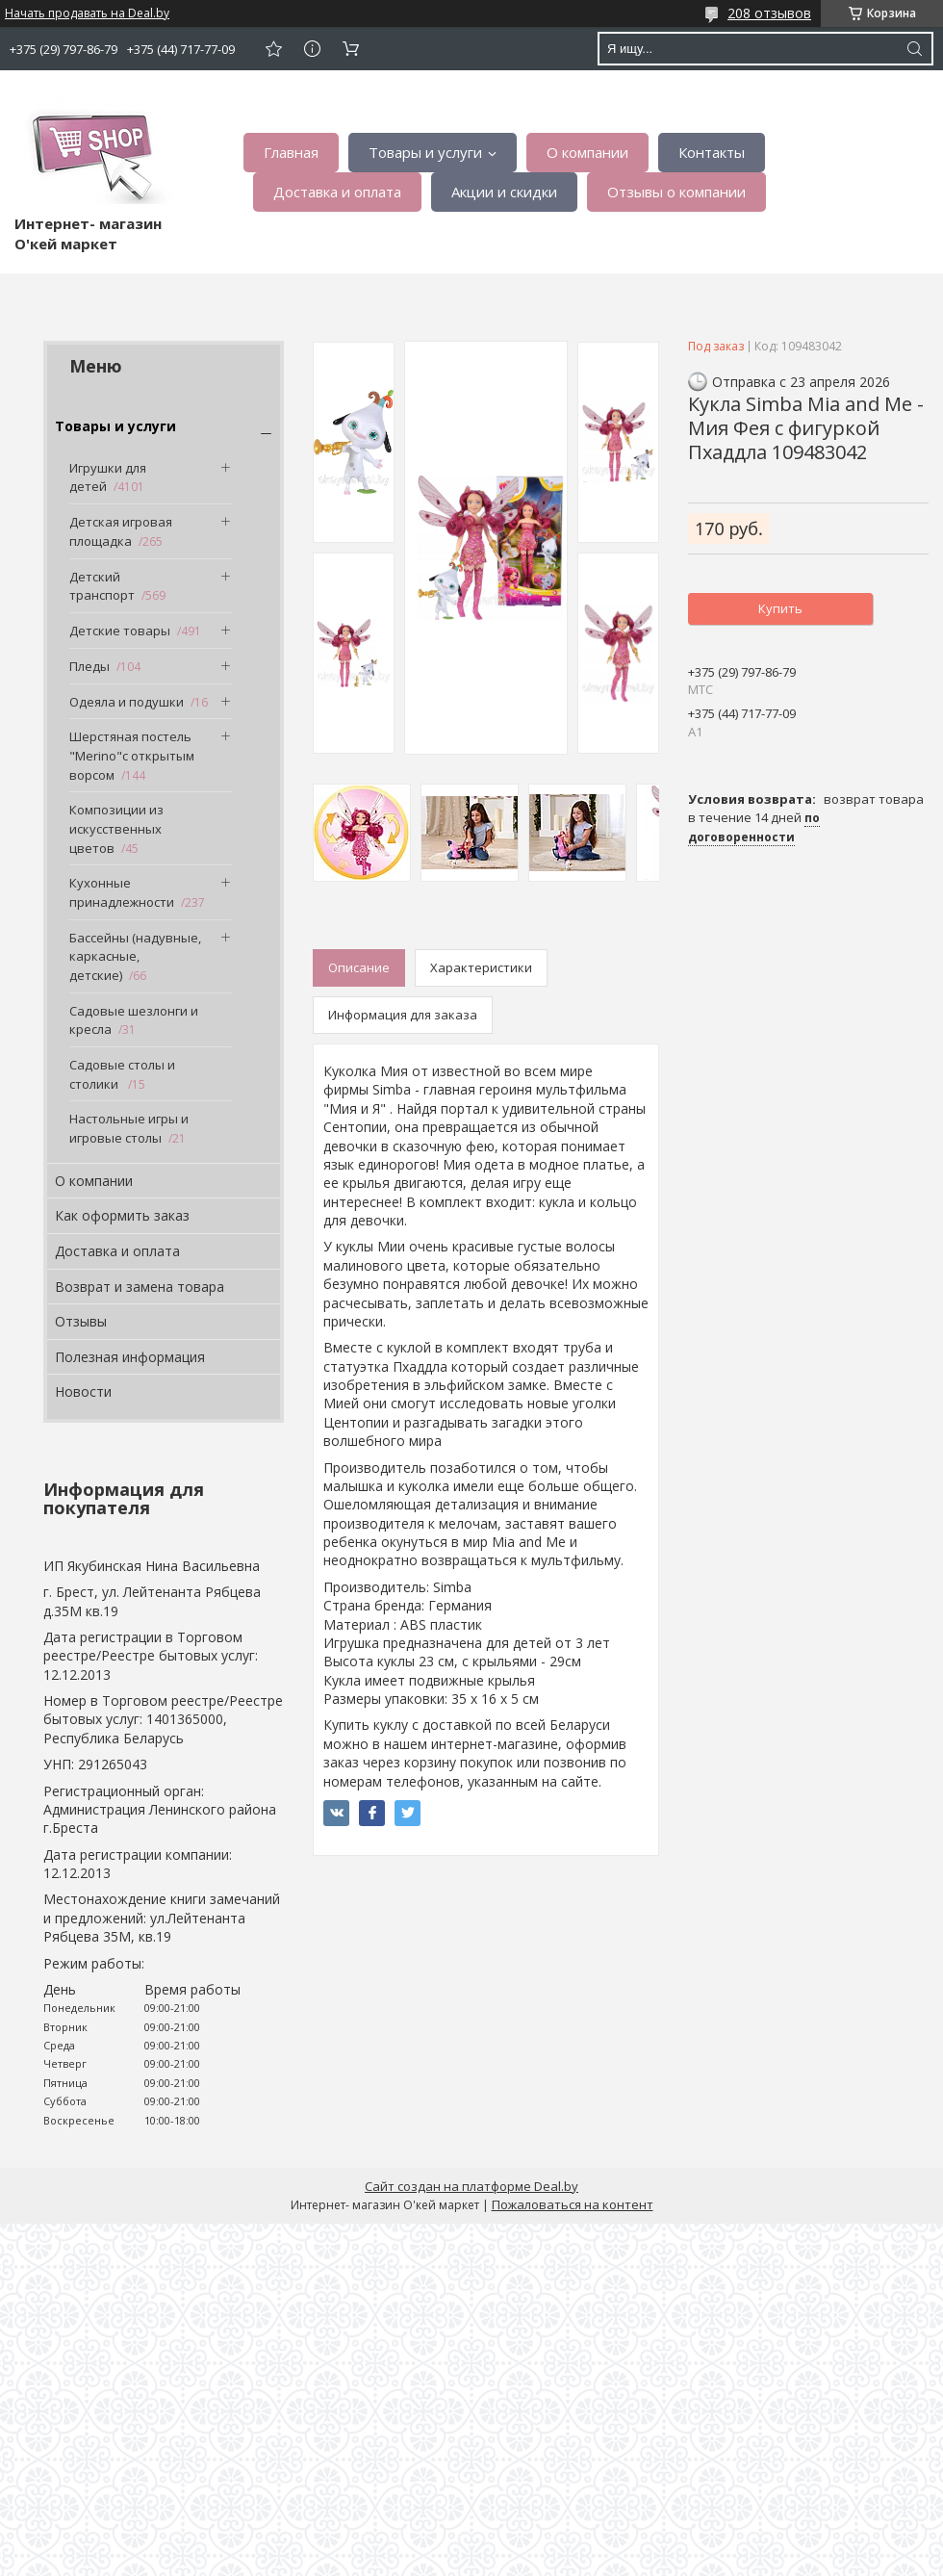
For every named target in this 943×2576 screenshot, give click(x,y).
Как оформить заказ (122, 1215)
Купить (780, 608)
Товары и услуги (425, 152)
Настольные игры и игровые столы (129, 1128)
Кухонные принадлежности (121, 892)
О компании (587, 152)
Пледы (89, 666)
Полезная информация (130, 1357)
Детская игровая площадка (120, 531)
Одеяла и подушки (126, 701)
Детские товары (119, 630)
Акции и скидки (504, 191)
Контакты (711, 152)
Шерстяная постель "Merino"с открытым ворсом (131, 755)
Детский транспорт (102, 586)
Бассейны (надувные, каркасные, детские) (135, 956)
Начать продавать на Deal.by (87, 13)
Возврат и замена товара (139, 1286)
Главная (291, 152)
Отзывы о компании (676, 191)
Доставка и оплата (337, 191)
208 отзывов (769, 13)
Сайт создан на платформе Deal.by (471, 2186)
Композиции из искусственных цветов (116, 828)
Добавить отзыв (273, 48)
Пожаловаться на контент (572, 2204)
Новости (83, 1391)
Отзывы (81, 1321)
